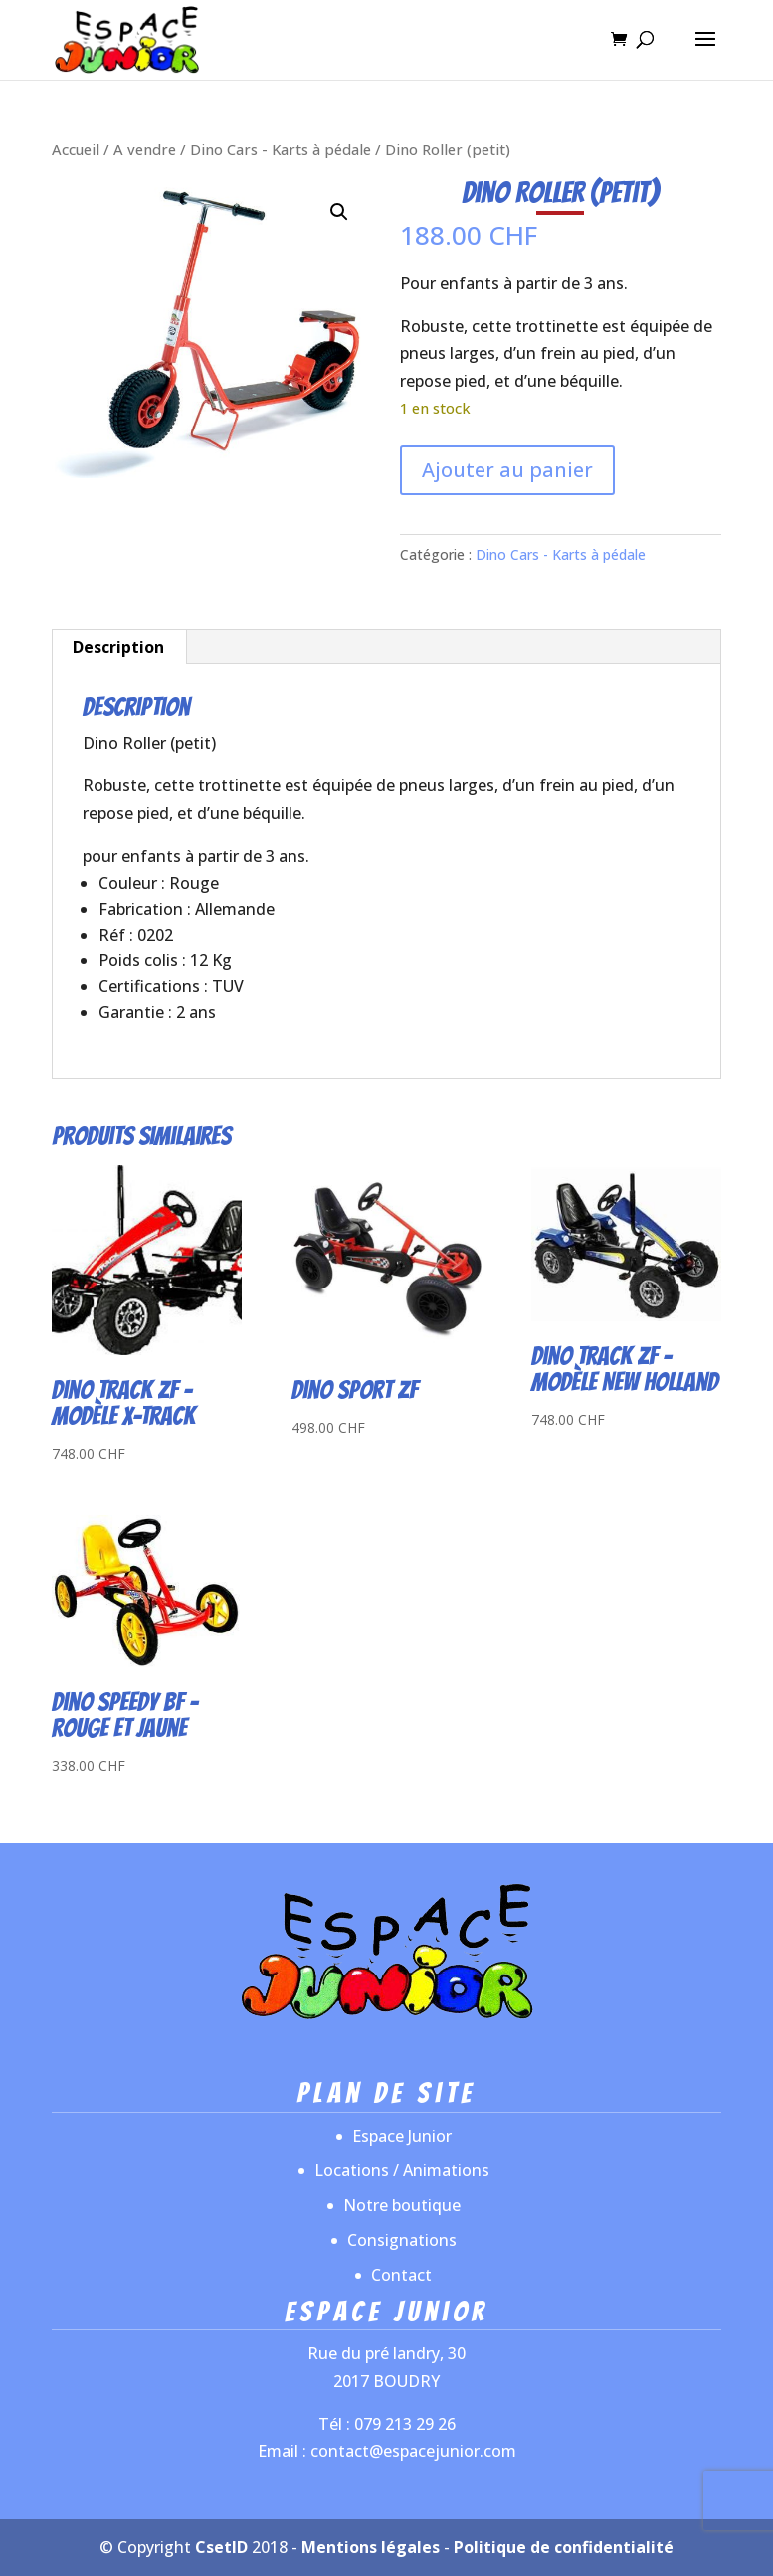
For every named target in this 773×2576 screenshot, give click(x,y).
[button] (339, 212)
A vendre (144, 149)
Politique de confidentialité (564, 2547)
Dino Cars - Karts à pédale (280, 149)
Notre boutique (402, 2205)
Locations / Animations (401, 2170)
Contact (401, 2275)
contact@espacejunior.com (413, 2451)
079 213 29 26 (405, 2424)
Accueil (75, 149)
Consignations (402, 2240)
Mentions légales (370, 2547)
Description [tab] (118, 647)
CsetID (221, 2547)
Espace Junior (402, 2136)
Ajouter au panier (507, 469)
